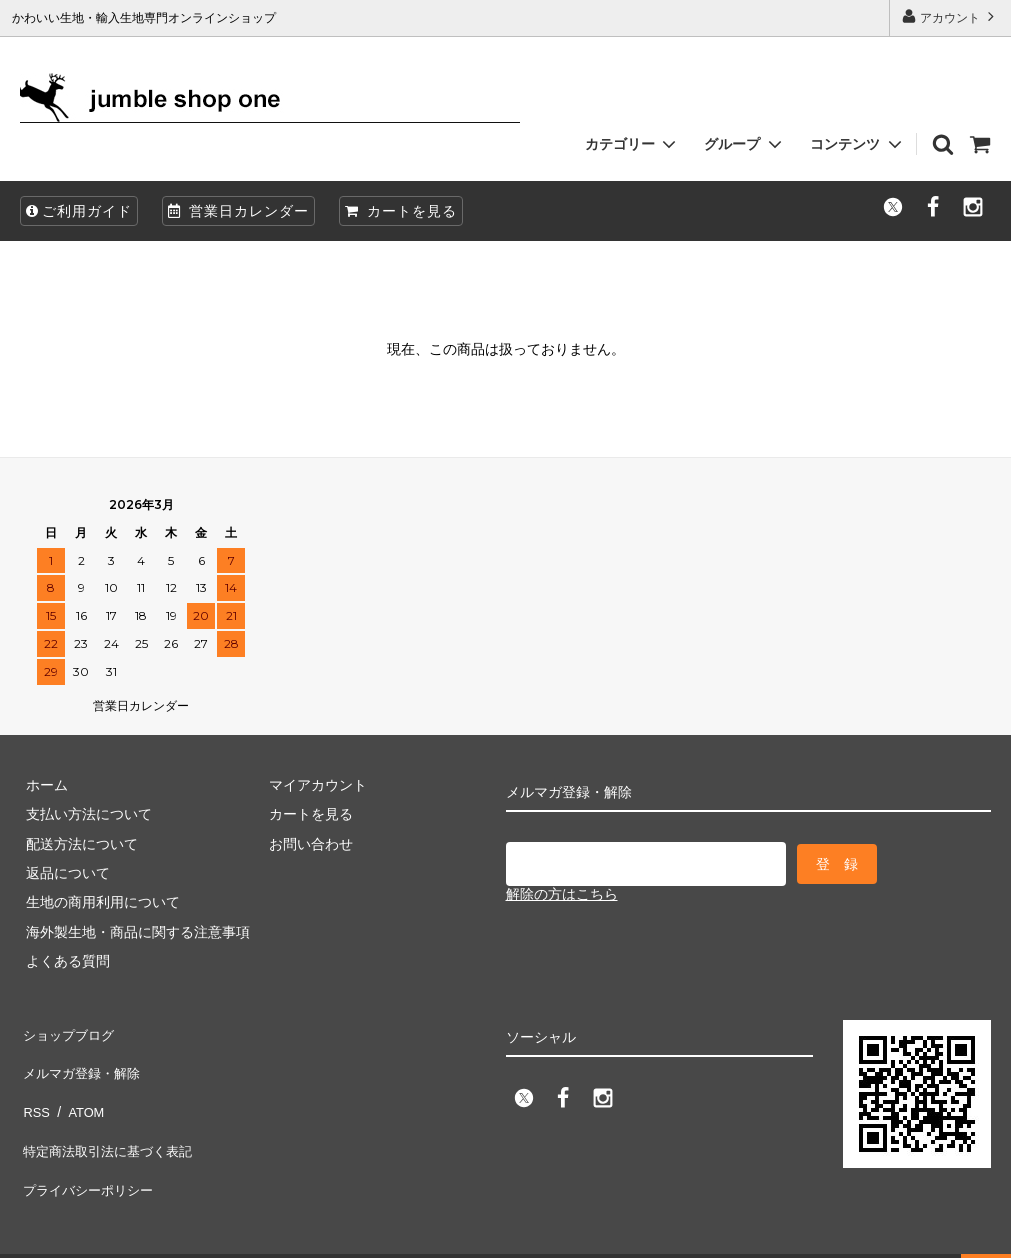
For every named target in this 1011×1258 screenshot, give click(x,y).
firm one (170, 1232)
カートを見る (401, 211)
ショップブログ (69, 1030)
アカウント (950, 16)
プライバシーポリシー (90, 1148)
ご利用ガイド (79, 211)
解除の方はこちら (562, 890)
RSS (34, 1089)
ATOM (79, 1089)
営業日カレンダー (238, 211)
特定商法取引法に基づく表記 (111, 1119)
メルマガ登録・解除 (83, 1060)
